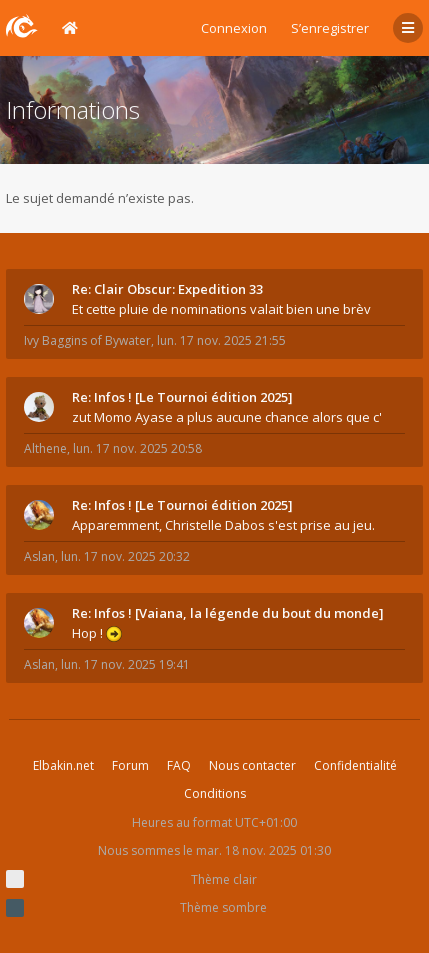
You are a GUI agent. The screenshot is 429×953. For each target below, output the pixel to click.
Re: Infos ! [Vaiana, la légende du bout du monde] (228, 613)
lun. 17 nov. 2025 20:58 (137, 448)
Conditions (215, 793)
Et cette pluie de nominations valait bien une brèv (221, 309)
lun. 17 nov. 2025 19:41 (125, 664)
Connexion (234, 28)
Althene (45, 448)
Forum (130, 765)
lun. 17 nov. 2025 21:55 (221, 340)
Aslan (39, 556)
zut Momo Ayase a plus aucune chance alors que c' (227, 417)
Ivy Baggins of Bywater (87, 340)
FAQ (179, 765)
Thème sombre (223, 907)
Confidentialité (355, 765)
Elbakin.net (63, 765)
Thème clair (224, 879)
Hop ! (97, 633)
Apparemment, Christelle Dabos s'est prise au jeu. (223, 525)
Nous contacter (252, 765)
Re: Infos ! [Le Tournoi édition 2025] (182, 397)
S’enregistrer (330, 28)
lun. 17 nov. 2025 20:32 (125, 556)
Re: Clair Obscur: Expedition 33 (167, 289)
